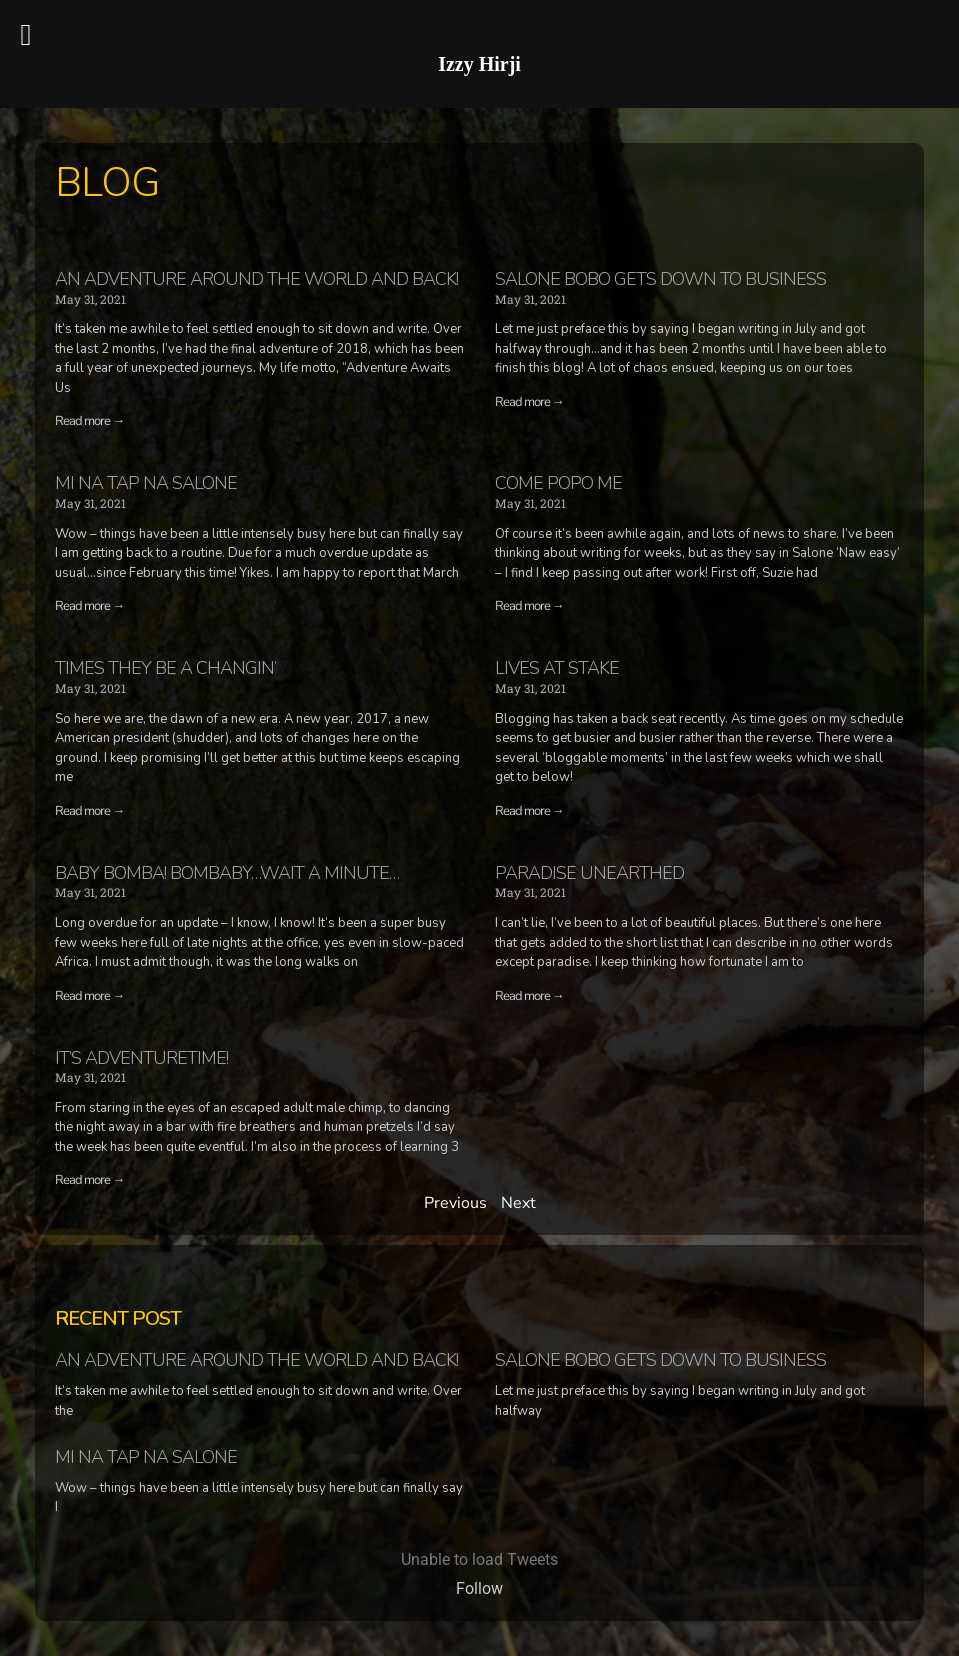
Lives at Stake (557, 668)
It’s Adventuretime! (141, 1058)
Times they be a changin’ (165, 668)
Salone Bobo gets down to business (660, 279)
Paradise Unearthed (589, 873)
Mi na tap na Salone (146, 483)
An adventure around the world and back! (256, 279)
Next (518, 1203)
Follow (479, 1588)
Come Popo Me (558, 483)
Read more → (89, 421)
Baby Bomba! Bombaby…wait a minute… (227, 873)
